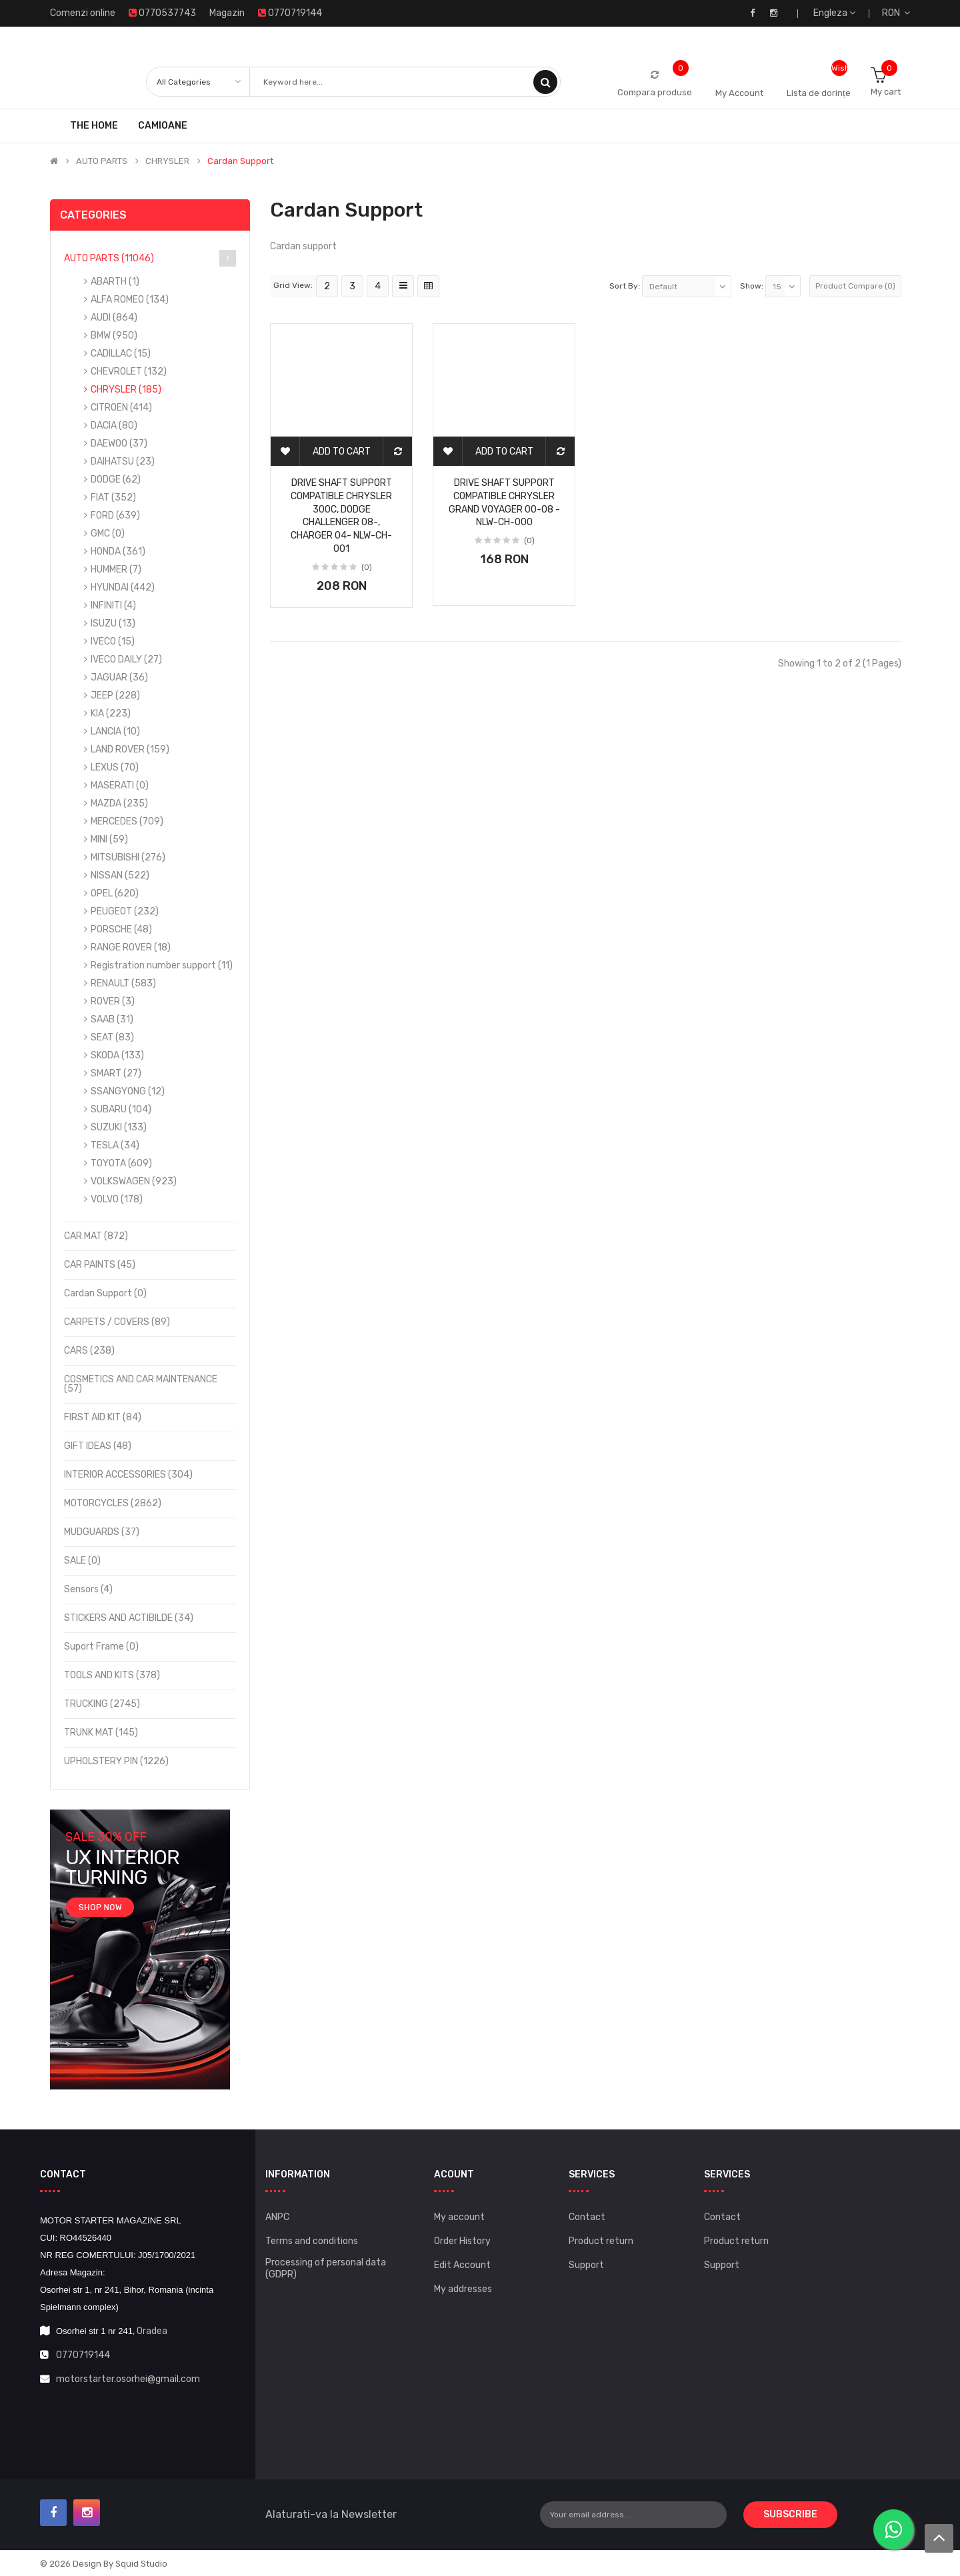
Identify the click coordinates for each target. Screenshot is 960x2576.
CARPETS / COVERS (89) (117, 1322)
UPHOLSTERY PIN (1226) (116, 1761)
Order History (462, 2241)
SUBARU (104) (121, 1109)
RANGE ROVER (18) (131, 947)
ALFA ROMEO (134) (130, 299)
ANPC (277, 2217)
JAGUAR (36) (119, 677)
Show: (751, 286)
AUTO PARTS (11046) (109, 258)
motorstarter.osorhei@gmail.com (128, 2379)
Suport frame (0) (101, 1646)
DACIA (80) (114, 425)
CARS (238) (89, 1350)
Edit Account (462, 2265)
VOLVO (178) (117, 1199)
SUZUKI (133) (119, 1127)
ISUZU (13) (113, 623)
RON (896, 13)
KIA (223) (111, 713)
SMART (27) (116, 1073)
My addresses (463, 2289)
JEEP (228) (115, 695)
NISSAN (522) (120, 875)
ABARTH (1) (115, 281)
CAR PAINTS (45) (99, 1264)
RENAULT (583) (123, 983)
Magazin (227, 13)
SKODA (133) (117, 1055)
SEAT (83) (112, 1037)
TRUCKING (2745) (102, 1704)
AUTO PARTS (101, 161)
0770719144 (83, 2355)
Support (586, 2265)
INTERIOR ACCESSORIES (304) (128, 1474)
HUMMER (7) (116, 569)
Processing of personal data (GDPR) (325, 2268)
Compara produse (654, 92)
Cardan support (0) (105, 1293)
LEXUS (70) (115, 767)
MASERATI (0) (120, 785)
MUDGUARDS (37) (101, 1532)
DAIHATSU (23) (123, 461)
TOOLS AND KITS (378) (112, 1675)
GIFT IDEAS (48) (97, 1446)
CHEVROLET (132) (129, 371)
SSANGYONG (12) (128, 1091)
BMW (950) (114, 335)
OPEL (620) (115, 893)
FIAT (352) (113, 497)
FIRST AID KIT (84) (102, 1417)
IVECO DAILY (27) (126, 659)
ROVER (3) (113, 1001)
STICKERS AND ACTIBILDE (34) (128, 1618)
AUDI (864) (114, 317)
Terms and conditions (311, 2241)
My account (459, 2217)
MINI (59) (109, 839)
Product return (601, 2241)
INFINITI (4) (113, 605)
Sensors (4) (88, 1589)
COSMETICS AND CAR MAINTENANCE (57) (140, 1384)
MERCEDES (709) (127, 821)
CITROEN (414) (121, 407)
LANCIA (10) (115, 731)
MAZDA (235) (119, 803)
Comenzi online (82, 13)
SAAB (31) (112, 1019)
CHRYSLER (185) (126, 389)
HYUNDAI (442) (123, 587)
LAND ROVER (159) (130, 749)
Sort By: (624, 286)
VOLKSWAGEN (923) (134, 1181)
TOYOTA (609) (121, 1163)
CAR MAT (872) (96, 1236)
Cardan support (240, 161)
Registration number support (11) (162, 965)
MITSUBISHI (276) (128, 857)
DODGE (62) (116, 479)
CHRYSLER (167, 161)
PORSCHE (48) (121, 929)
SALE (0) (82, 1560)
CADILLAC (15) (121, 353)
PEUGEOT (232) (125, 911)
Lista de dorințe (819, 93)
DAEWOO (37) (119, 443)
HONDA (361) (118, 551)
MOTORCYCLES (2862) (112, 1503)
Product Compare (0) (855, 286)
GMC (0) (108, 533)
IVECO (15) (113, 641)
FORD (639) (115, 515)
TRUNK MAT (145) (101, 1732)
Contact (587, 2217)
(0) (366, 567)
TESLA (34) (115, 1145)
